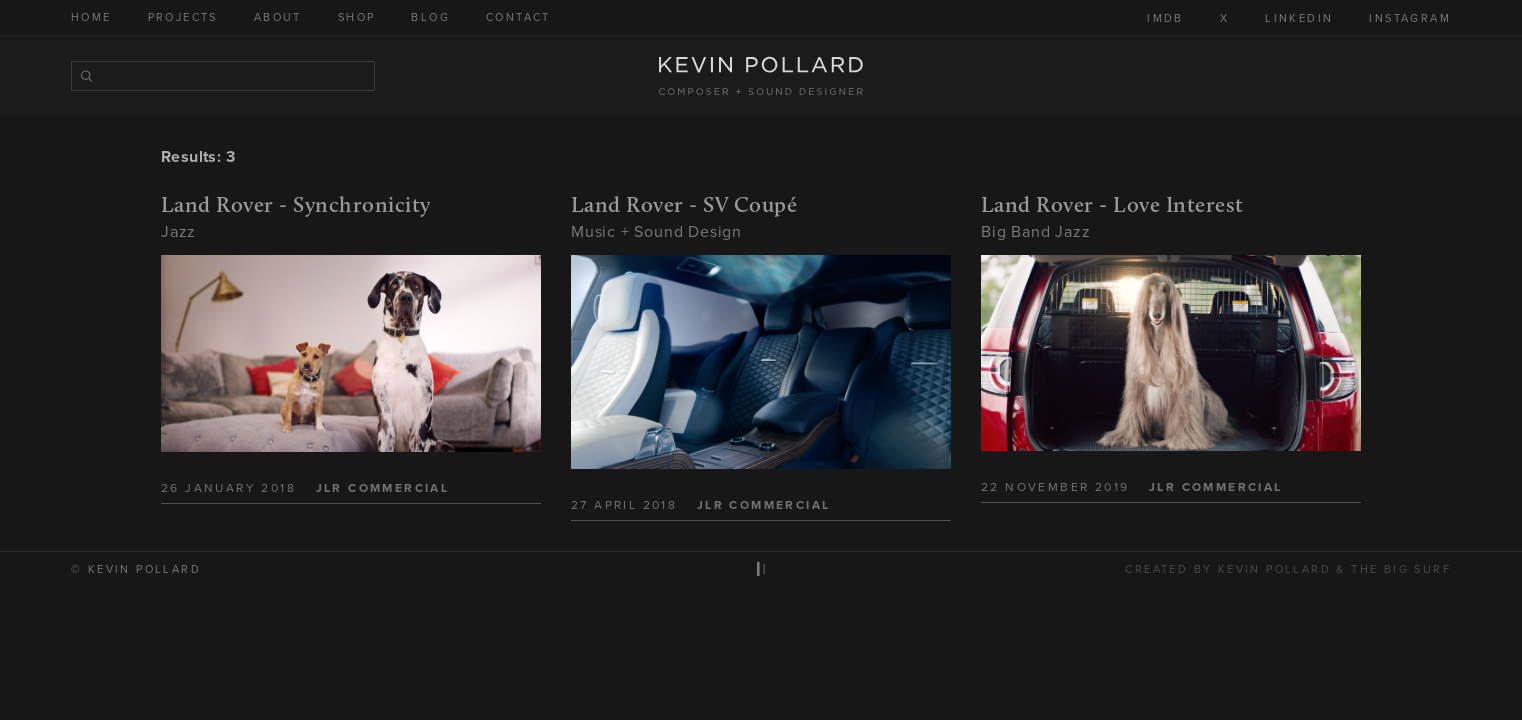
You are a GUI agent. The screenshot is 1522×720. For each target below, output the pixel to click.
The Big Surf (1401, 569)
